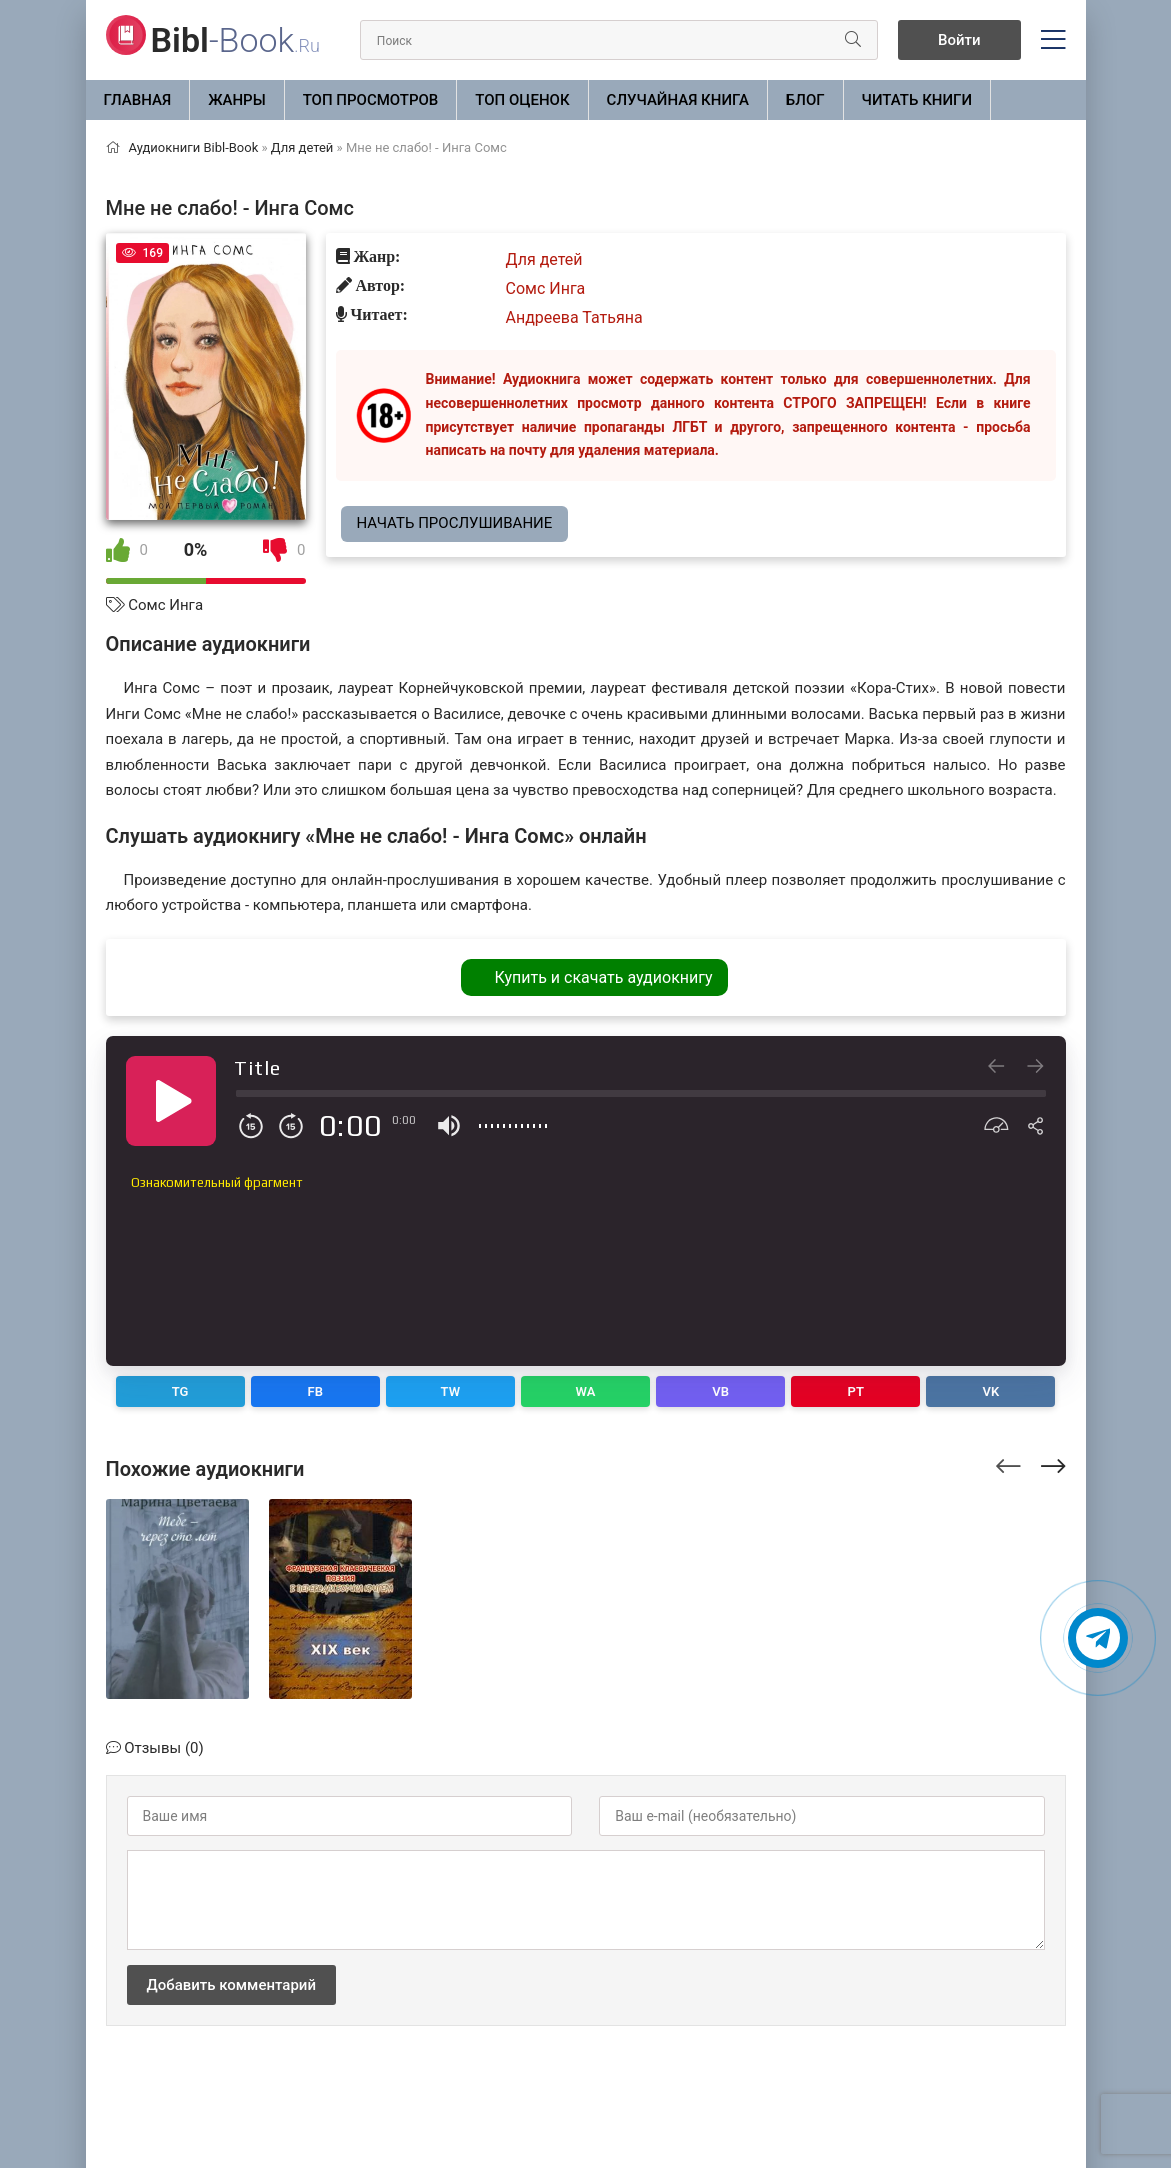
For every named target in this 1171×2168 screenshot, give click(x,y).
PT (856, 1391)
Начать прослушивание (455, 523)
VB (720, 1391)
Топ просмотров (371, 100)
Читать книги (917, 100)
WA (586, 1391)
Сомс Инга (165, 605)
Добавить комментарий (231, 1985)
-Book (235, 40)
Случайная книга (678, 100)
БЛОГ (805, 100)
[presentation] (1008, 1463)
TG (180, 1391)
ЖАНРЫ (237, 100)
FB (315, 1391)
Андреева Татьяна (574, 317)
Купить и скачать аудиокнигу (603, 977)
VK (991, 1391)
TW (451, 1391)
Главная (138, 100)
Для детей (544, 259)
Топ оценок (522, 100)
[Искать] (853, 40)
